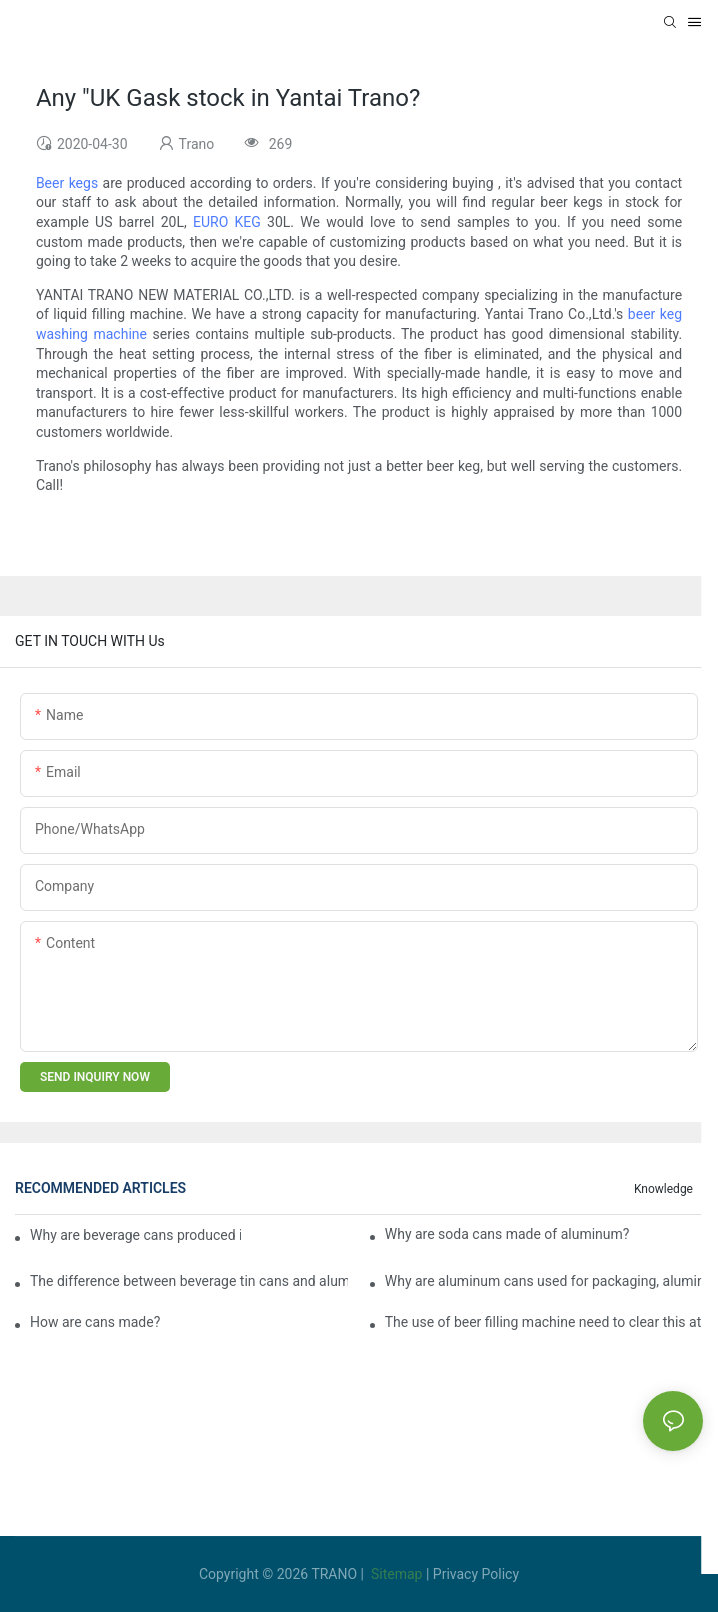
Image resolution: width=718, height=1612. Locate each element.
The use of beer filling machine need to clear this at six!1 (544, 1322)
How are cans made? (95, 1322)
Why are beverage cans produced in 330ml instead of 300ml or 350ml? (135, 1235)
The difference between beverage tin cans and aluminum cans (189, 1281)
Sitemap (397, 1574)
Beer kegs (67, 183)
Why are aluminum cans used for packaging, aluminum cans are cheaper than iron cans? (544, 1281)
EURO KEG (227, 222)
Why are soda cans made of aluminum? (507, 1234)
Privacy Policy (476, 1574)
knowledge (663, 1189)
